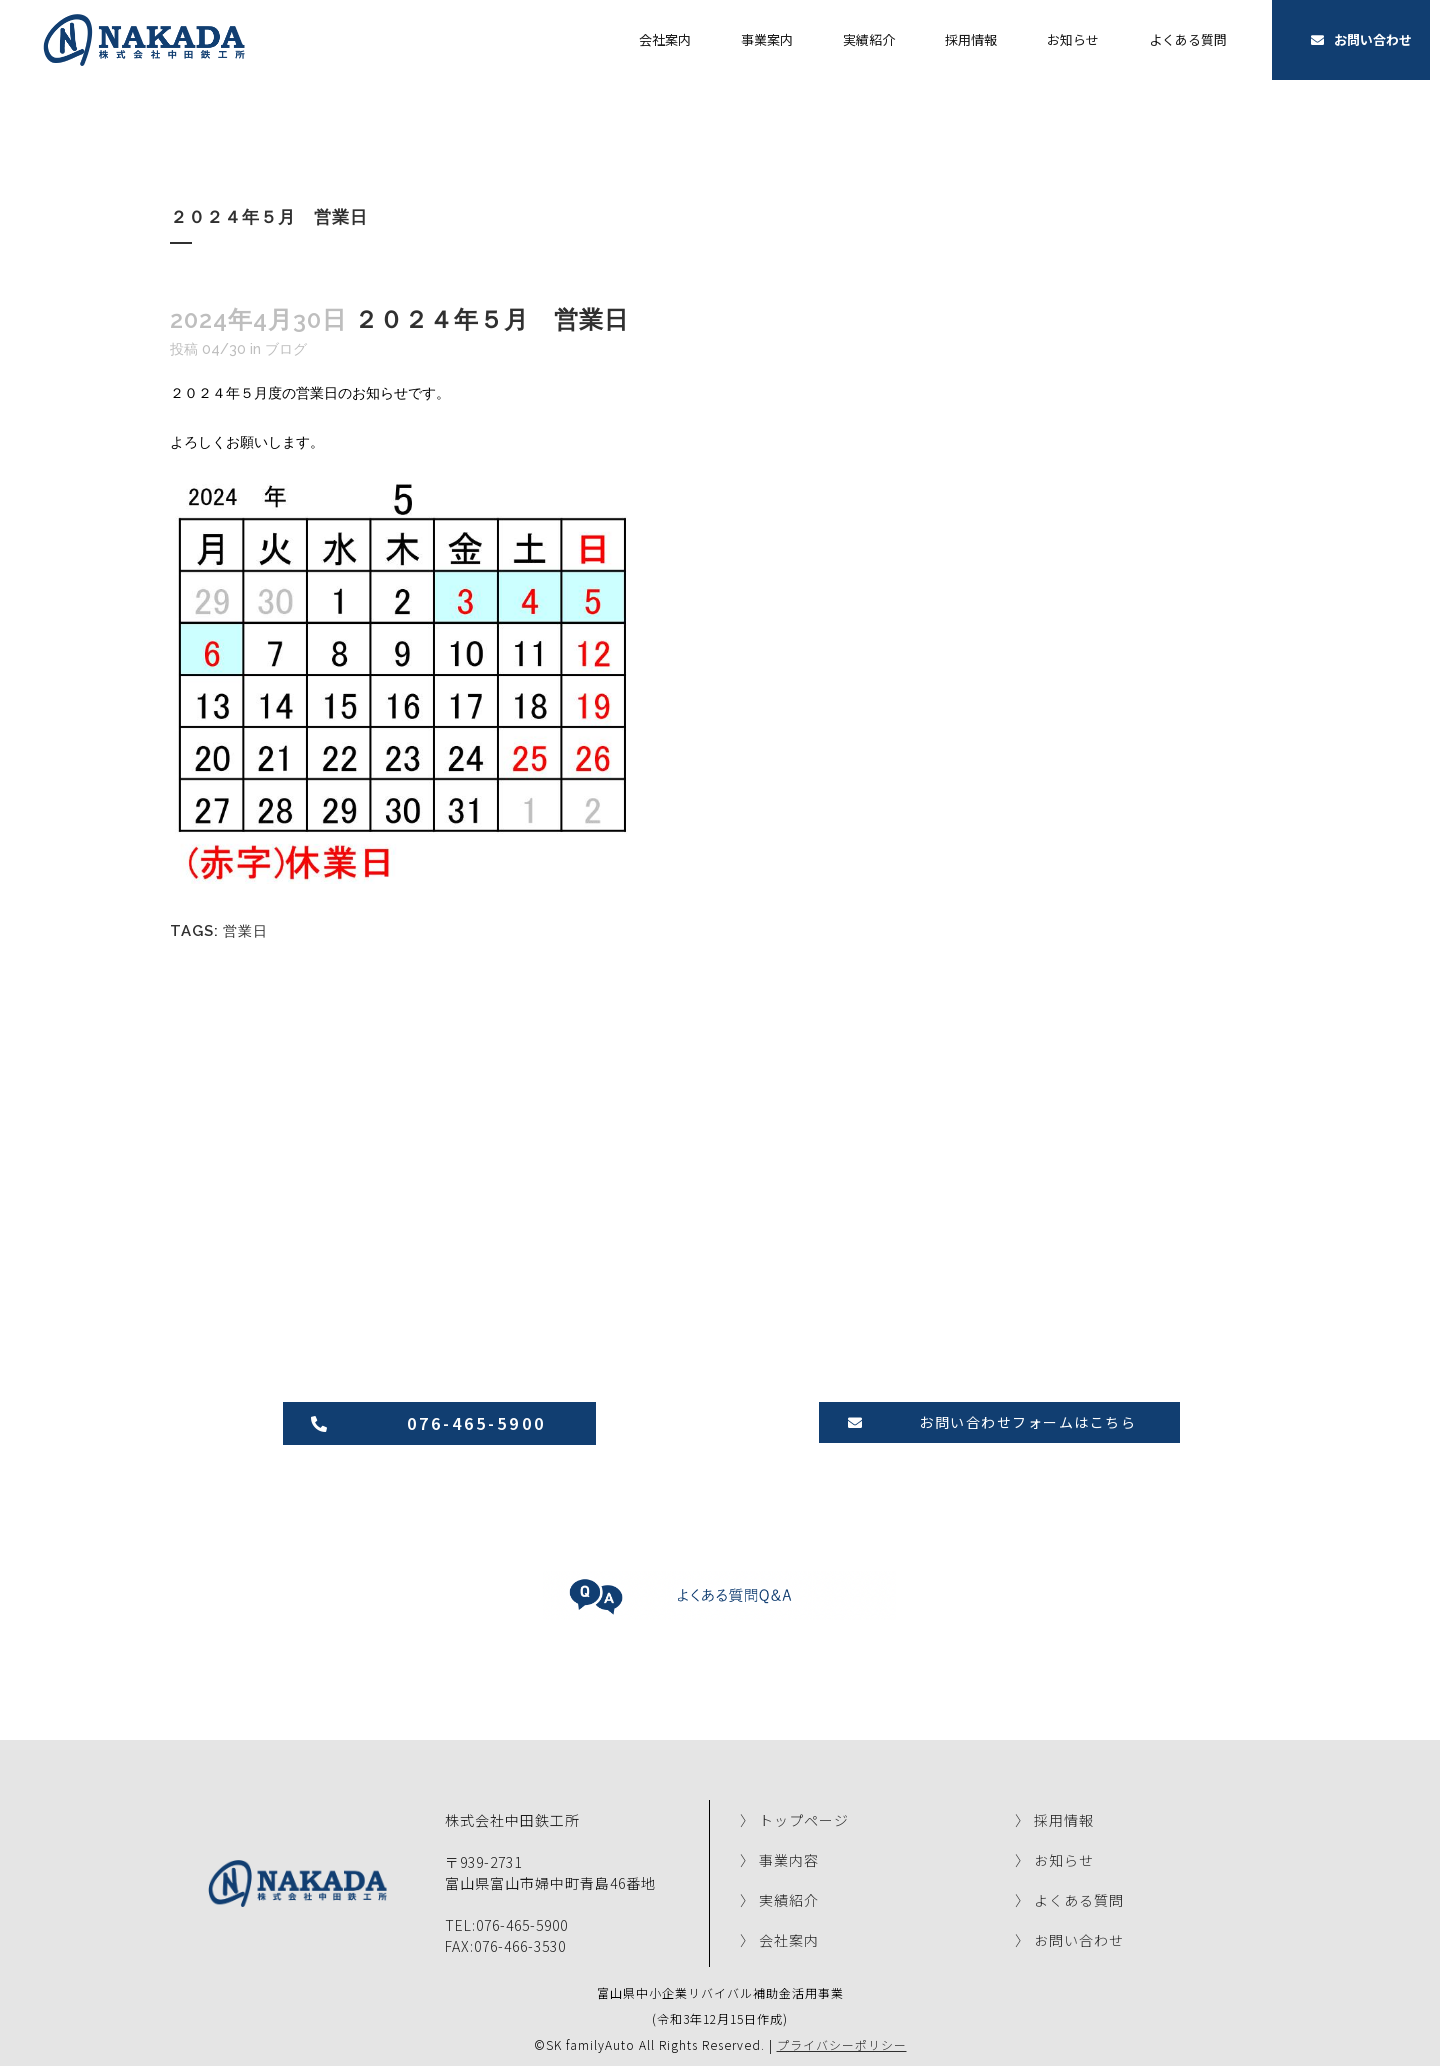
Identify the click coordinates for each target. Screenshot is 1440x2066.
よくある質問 (1188, 39)
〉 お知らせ (1054, 1858)
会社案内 (665, 39)
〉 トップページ (794, 1818)
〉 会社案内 (779, 1938)
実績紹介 (869, 39)
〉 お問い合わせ (1069, 1938)
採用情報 (971, 39)
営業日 (245, 929)
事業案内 (767, 39)
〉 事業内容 (779, 1858)
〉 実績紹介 (779, 1898)
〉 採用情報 (1054, 1818)
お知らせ (1073, 39)
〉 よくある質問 (1069, 1898)
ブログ (286, 349)
